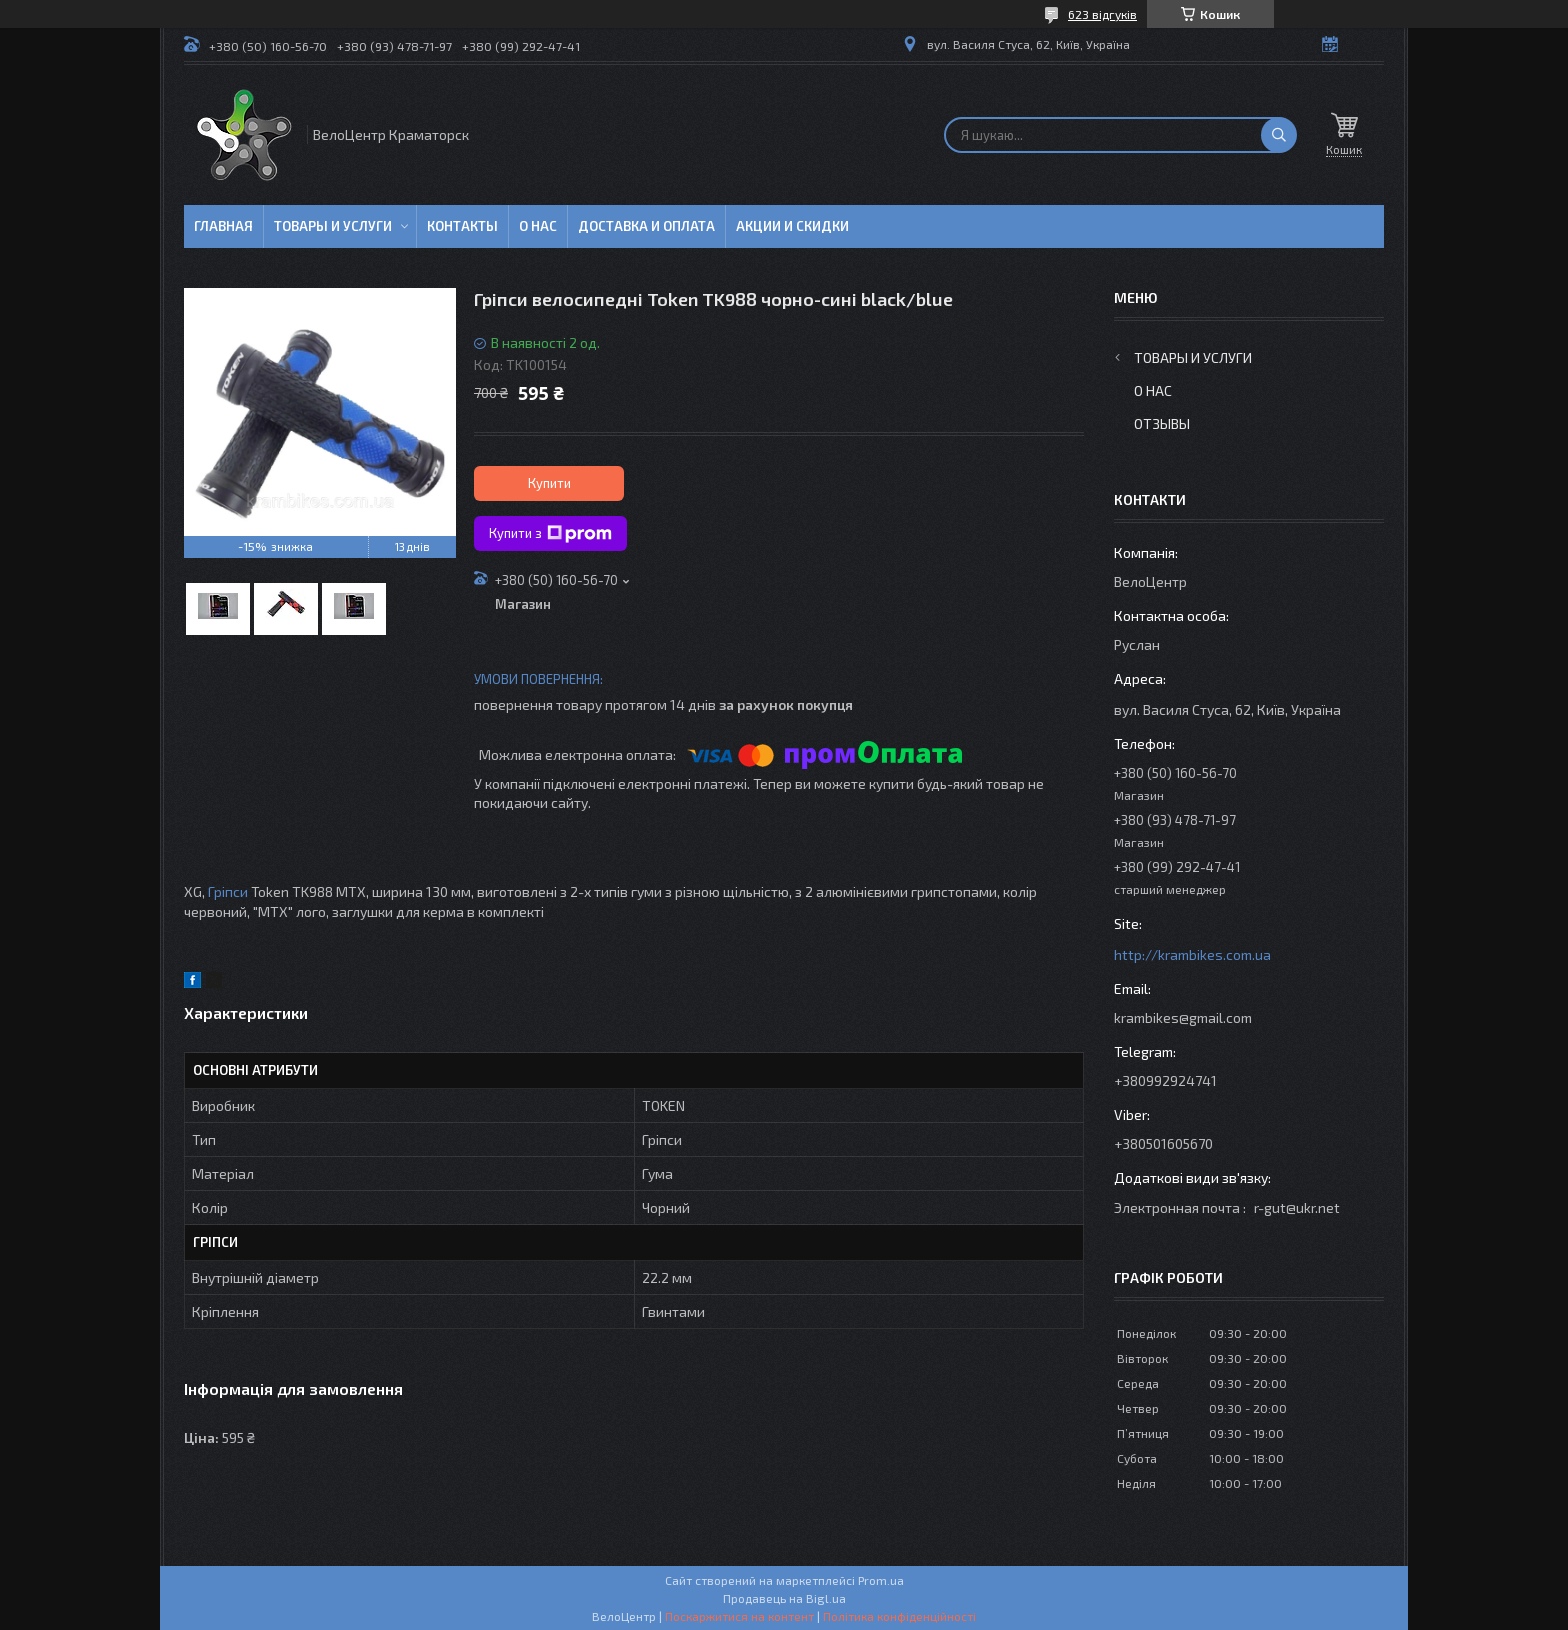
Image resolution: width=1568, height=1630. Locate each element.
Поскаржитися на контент (739, 1616)
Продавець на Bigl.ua (784, 1598)
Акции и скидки (792, 226)
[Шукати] (1279, 135)
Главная (223, 226)
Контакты (462, 226)
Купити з (550, 534)
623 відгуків (1102, 14)
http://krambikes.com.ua (1192, 954)
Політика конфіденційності (899, 1616)
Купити (549, 483)
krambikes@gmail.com (1183, 1017)
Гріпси (228, 891)
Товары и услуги (333, 226)
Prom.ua (881, 1580)
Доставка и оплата (646, 226)
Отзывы (1162, 423)
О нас (538, 226)
